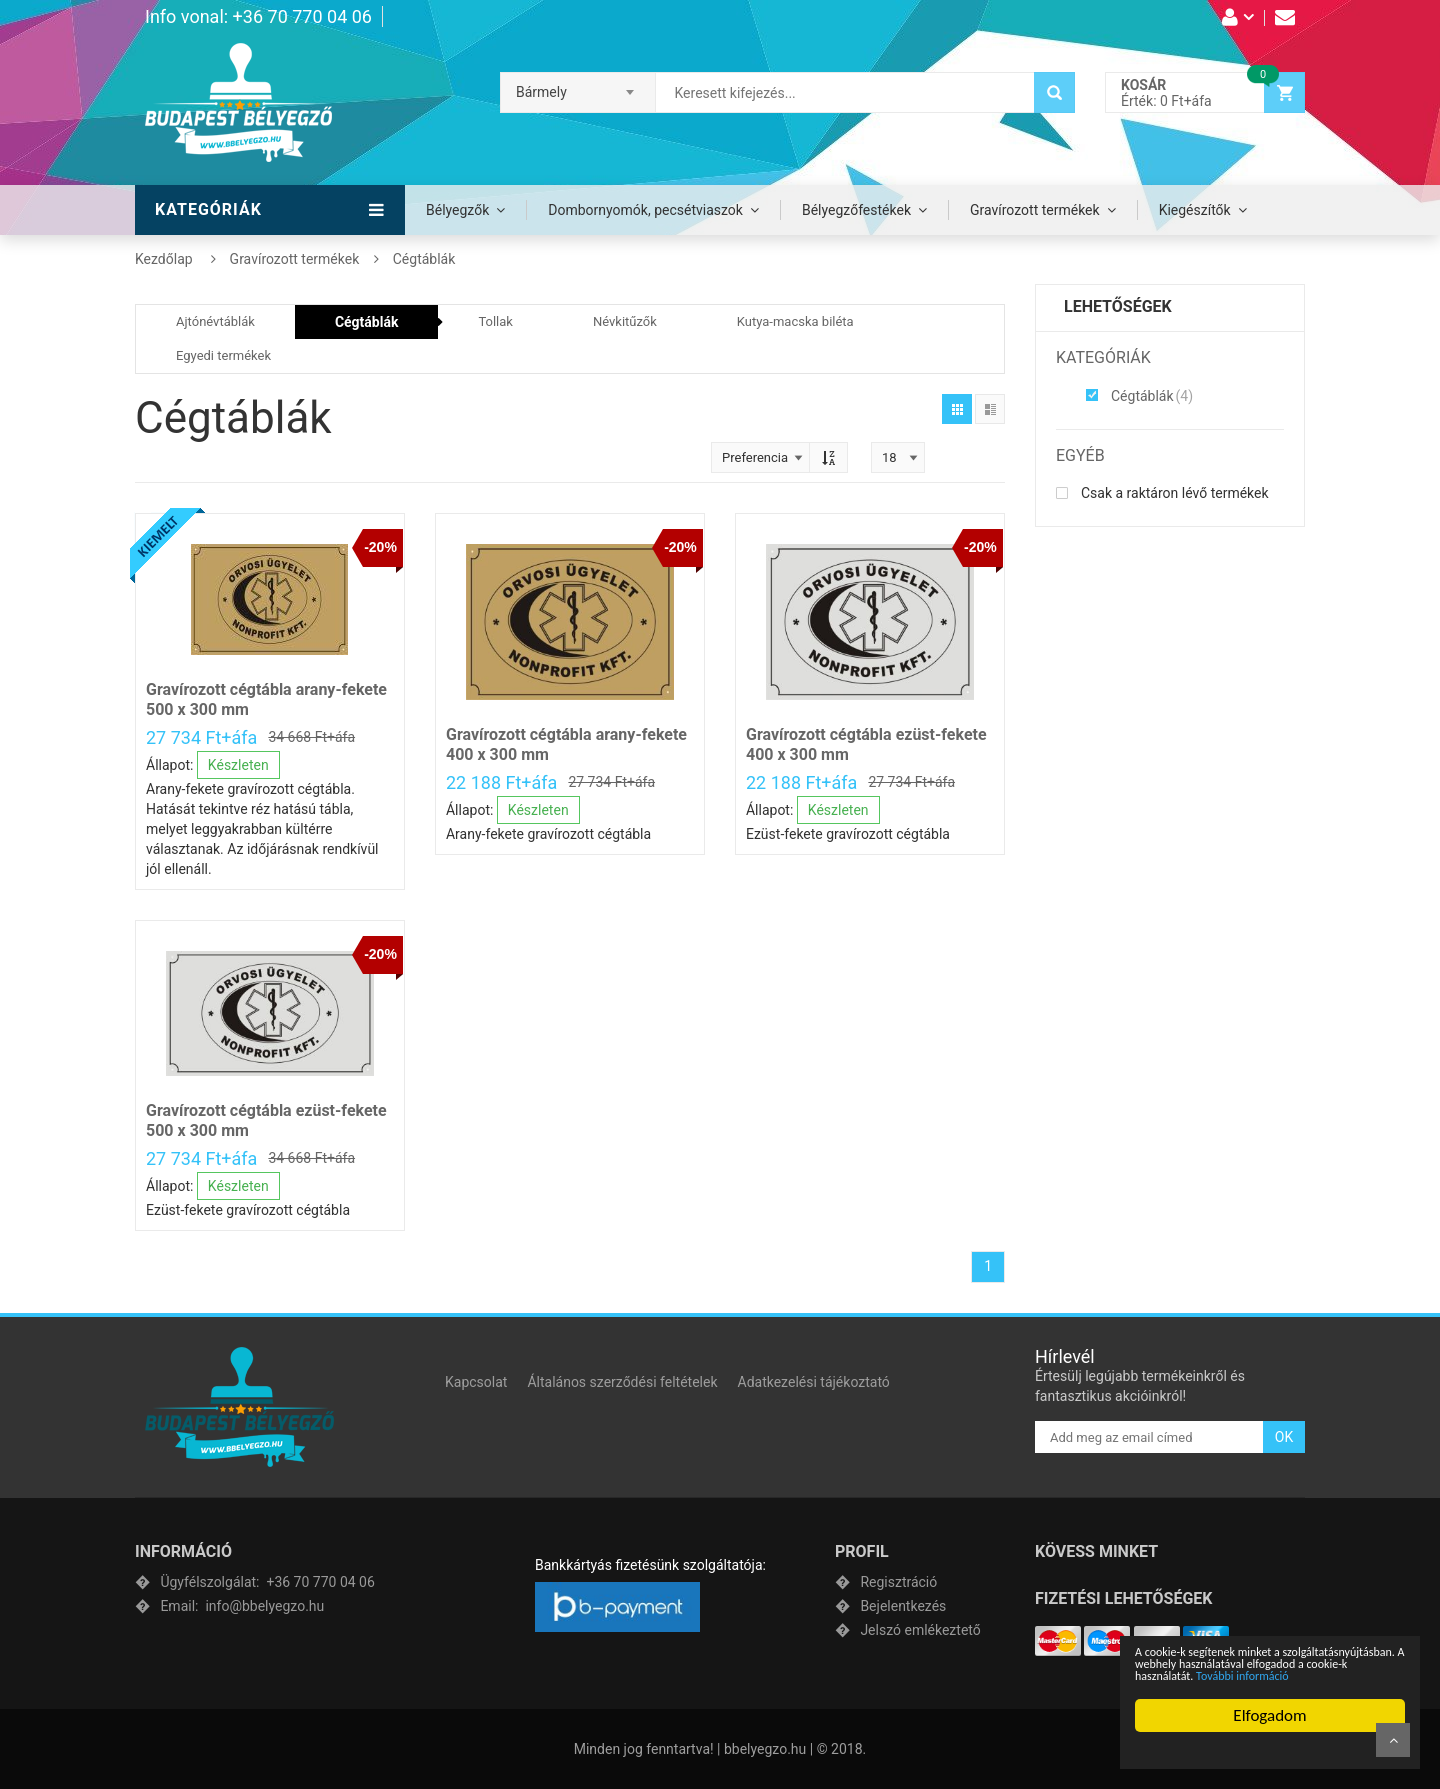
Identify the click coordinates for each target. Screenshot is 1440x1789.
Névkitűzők (625, 321)
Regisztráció (898, 1582)
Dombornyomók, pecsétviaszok (645, 210)
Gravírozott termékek (1035, 210)
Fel (1393, 1740)
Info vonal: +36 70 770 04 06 (258, 16)
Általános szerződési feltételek (622, 1382)
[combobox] (578, 86)
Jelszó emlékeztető (920, 1630)
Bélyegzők (457, 210)
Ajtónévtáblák (215, 321)
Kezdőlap (164, 259)
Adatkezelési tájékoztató (814, 1382)
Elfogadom (1269, 1715)
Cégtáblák (367, 322)
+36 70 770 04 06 (267, 1582)
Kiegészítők (1195, 210)
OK (1284, 1437)
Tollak (495, 321)
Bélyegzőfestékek (856, 210)
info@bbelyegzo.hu (242, 1606)
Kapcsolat (476, 1382)
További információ (1242, 1676)
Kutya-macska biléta (795, 321)
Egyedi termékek (223, 355)
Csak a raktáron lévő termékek (1162, 493)
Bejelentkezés (903, 1606)
